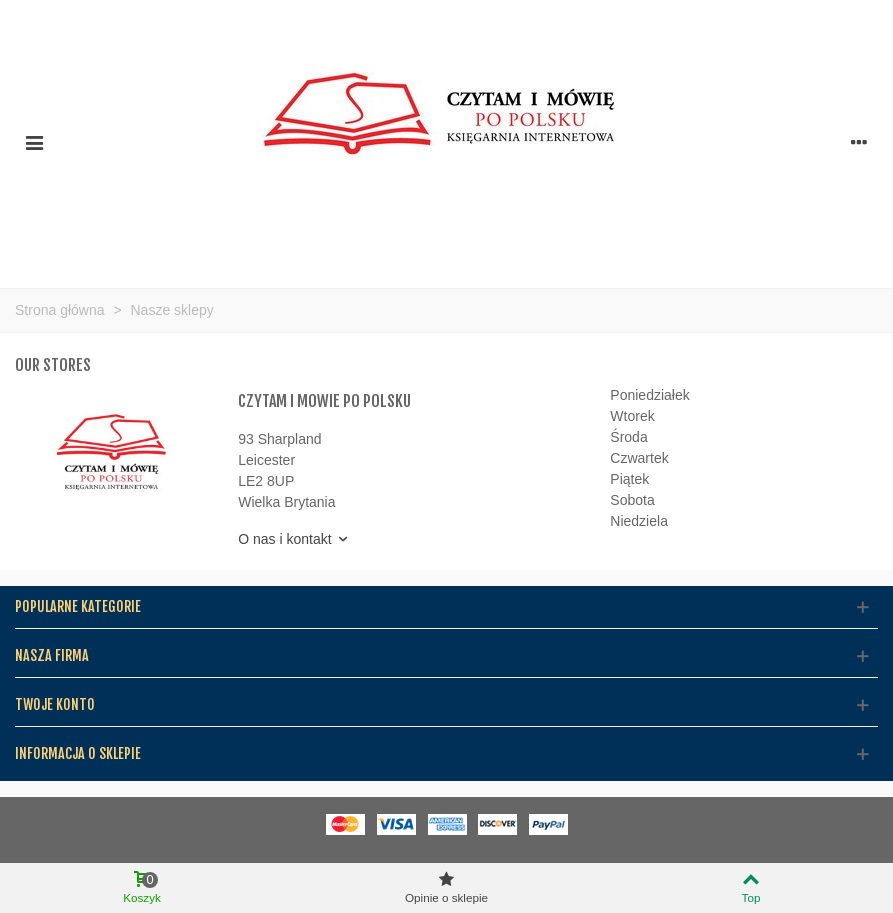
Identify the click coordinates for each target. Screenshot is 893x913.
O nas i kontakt (293, 539)
